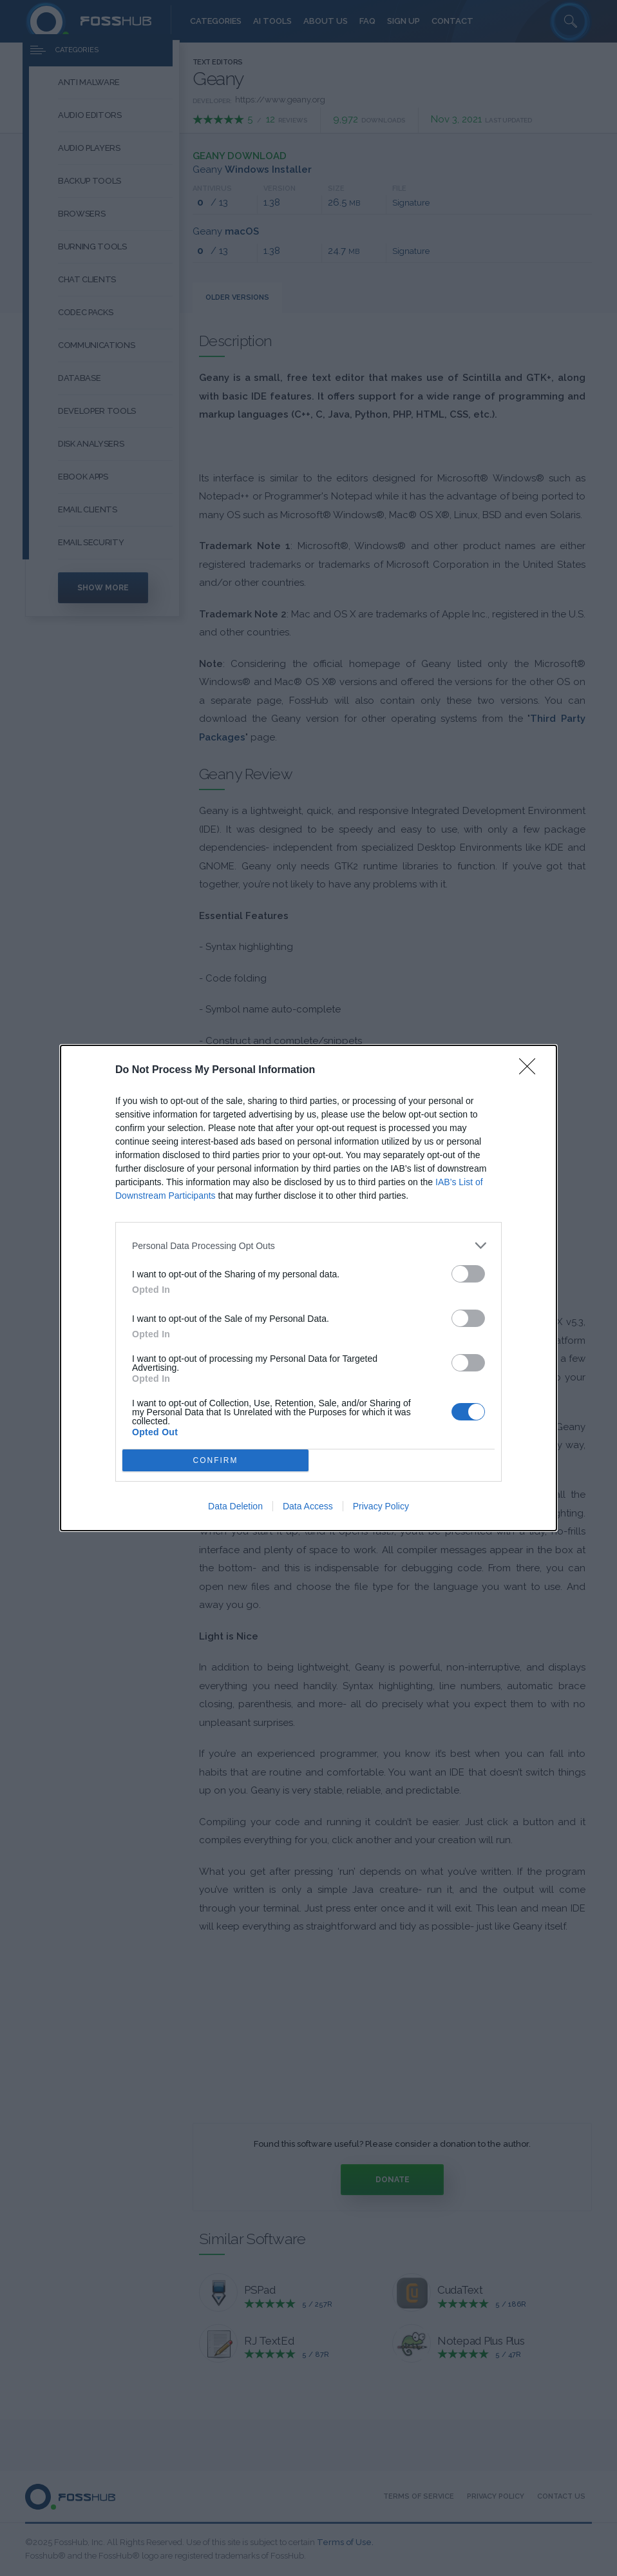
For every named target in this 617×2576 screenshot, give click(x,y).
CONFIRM (215, 1461)
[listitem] (308, 1245)
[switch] (468, 1274)
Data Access (308, 1506)
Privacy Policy (381, 1506)
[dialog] (308, 1288)
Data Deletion (235, 1506)
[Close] (531, 1070)
